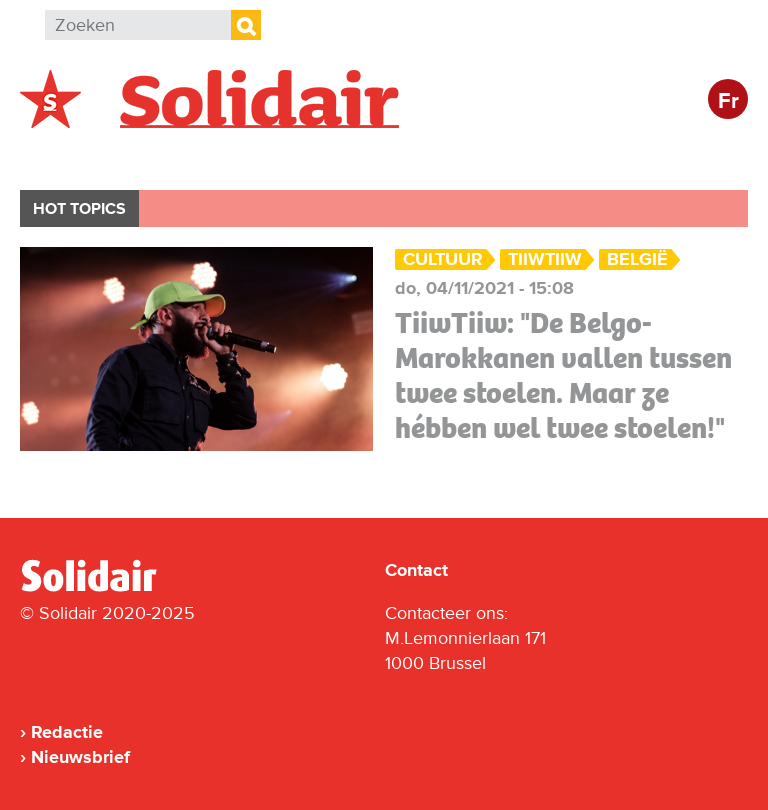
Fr (728, 101)
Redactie (67, 732)
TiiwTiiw (545, 259)
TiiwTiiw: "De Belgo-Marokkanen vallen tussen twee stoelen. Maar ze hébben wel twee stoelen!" (563, 375)
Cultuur (507, 156)
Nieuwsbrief (80, 757)
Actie (290, 156)
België (68, 156)
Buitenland (181, 156)
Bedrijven (394, 156)
